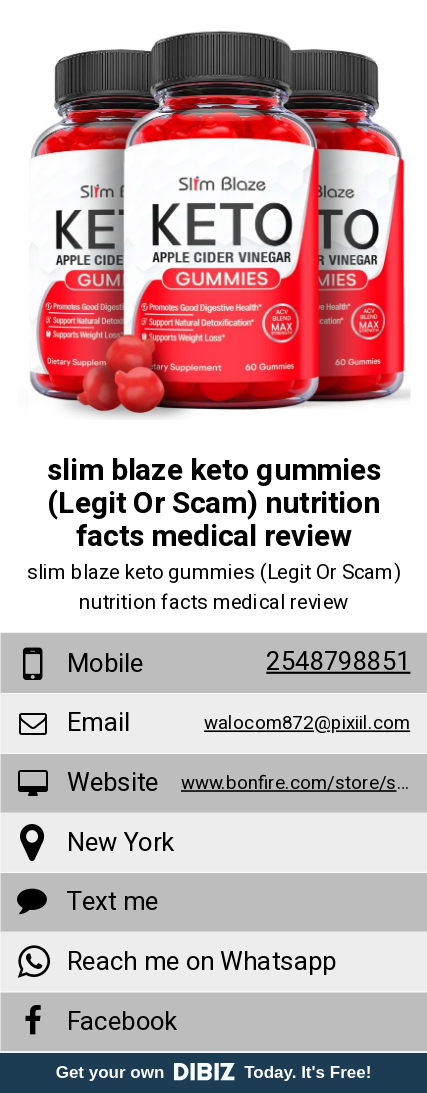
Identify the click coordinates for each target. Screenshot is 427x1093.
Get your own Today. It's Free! (214, 1072)
